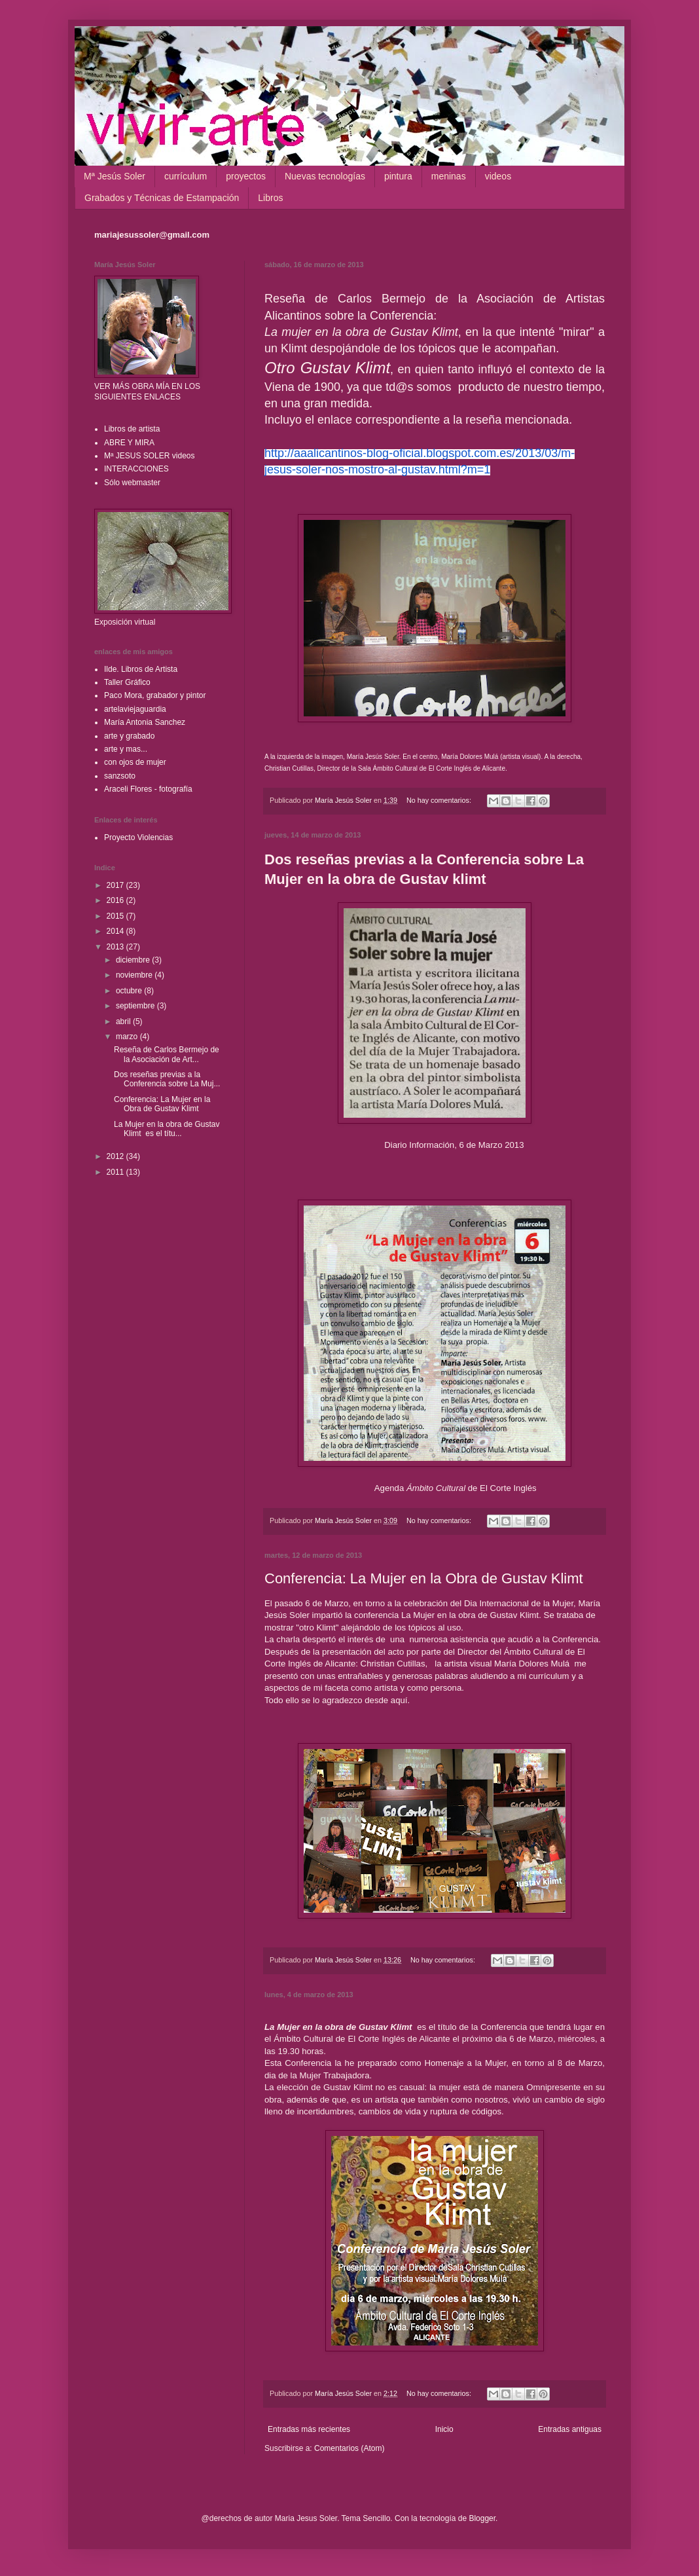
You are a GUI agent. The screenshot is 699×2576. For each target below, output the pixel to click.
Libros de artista (132, 428)
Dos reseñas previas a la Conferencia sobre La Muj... (167, 1079)
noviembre (135, 975)
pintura (398, 176)
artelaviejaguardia (135, 709)
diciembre (134, 960)
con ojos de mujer (135, 762)
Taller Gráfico (127, 682)
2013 (116, 946)
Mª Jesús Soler (114, 176)
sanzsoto (119, 776)
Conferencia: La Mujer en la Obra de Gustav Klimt (423, 1578)
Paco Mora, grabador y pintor (155, 695)
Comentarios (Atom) (349, 2448)
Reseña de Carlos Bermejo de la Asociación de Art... (166, 1054)
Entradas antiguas (569, 2429)
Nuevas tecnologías (325, 176)
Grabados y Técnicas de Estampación (161, 198)
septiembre (136, 1005)
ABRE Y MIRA (129, 442)
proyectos (246, 176)
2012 (116, 1156)
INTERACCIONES (136, 468)
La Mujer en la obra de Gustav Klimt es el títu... (166, 1129)
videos (498, 176)
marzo (128, 1036)
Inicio (444, 2429)
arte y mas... (125, 749)
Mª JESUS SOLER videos (149, 455)
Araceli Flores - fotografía (148, 789)
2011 (116, 1172)
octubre (130, 990)
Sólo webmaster (132, 482)
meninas (448, 176)
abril (124, 1021)
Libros (270, 198)
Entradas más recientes (309, 2429)
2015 (116, 916)
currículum (185, 176)
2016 (116, 900)
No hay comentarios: (439, 800)
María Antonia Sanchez (144, 722)
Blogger (482, 2518)
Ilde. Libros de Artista (140, 669)
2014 (116, 931)
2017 (116, 885)
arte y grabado (129, 736)
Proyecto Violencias (138, 837)
